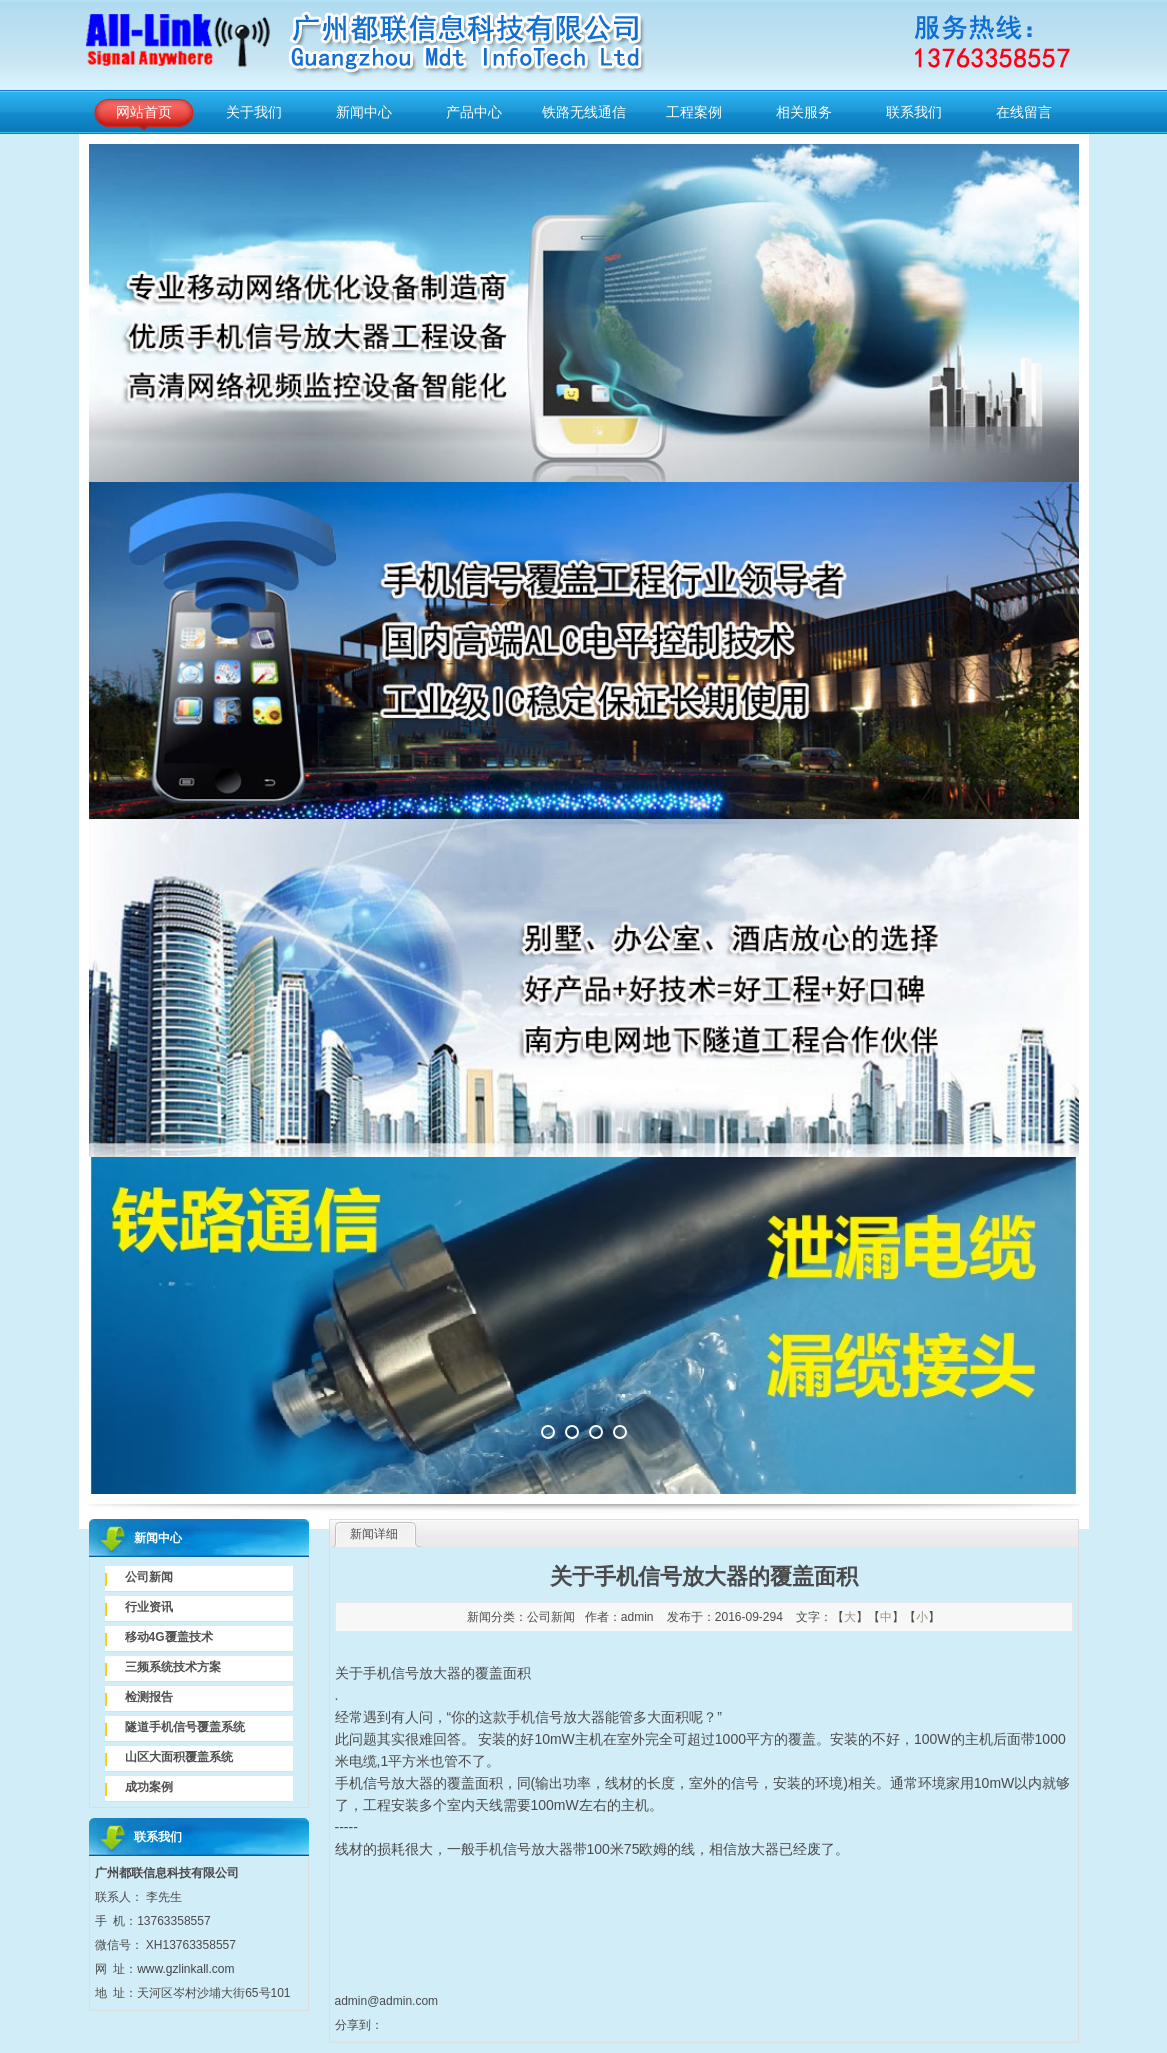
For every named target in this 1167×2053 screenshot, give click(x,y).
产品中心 (474, 112)
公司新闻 (149, 1577)
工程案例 (694, 112)
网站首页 (144, 112)
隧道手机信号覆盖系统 (185, 1727)
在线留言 (1024, 112)
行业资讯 (149, 1607)
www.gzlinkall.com (185, 1969)
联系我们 (914, 112)
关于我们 (254, 112)
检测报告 (149, 1697)
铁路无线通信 (584, 112)
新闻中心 (364, 112)
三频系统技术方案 (173, 1667)
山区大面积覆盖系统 (179, 1757)
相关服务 (804, 112)
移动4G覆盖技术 (169, 1637)
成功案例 (149, 1787)
